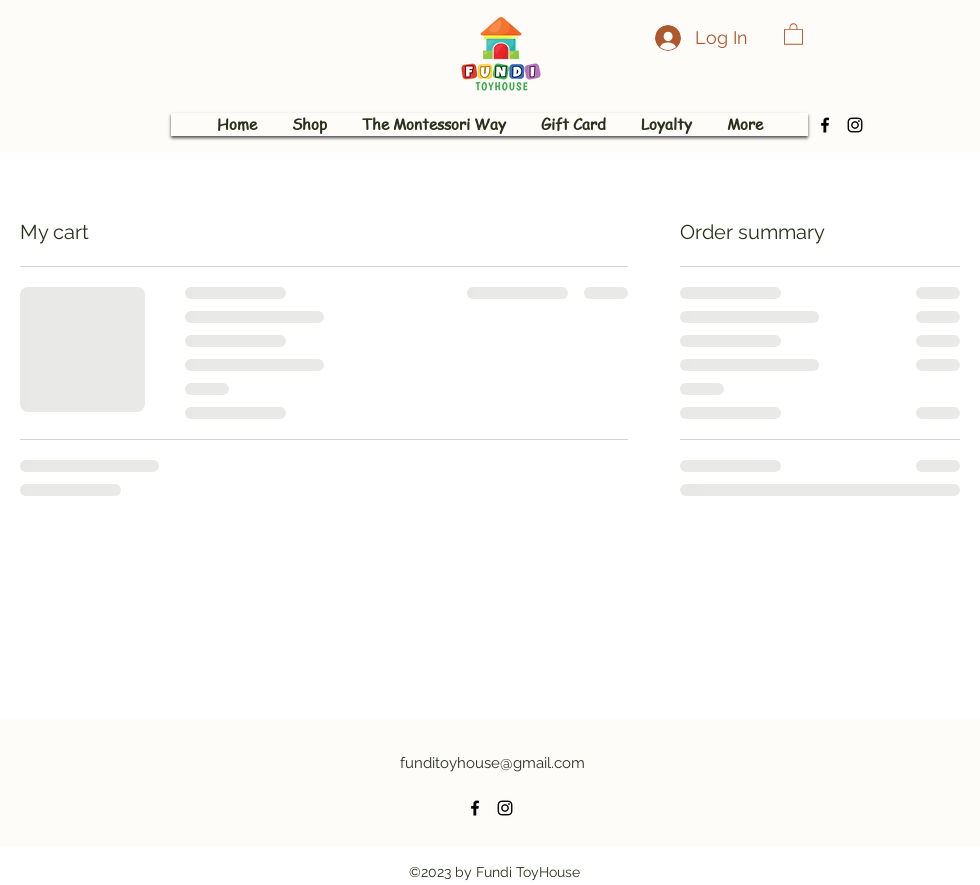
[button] (793, 33)
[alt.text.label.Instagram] (855, 125)
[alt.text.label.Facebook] (825, 125)
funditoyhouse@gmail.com (492, 763)
